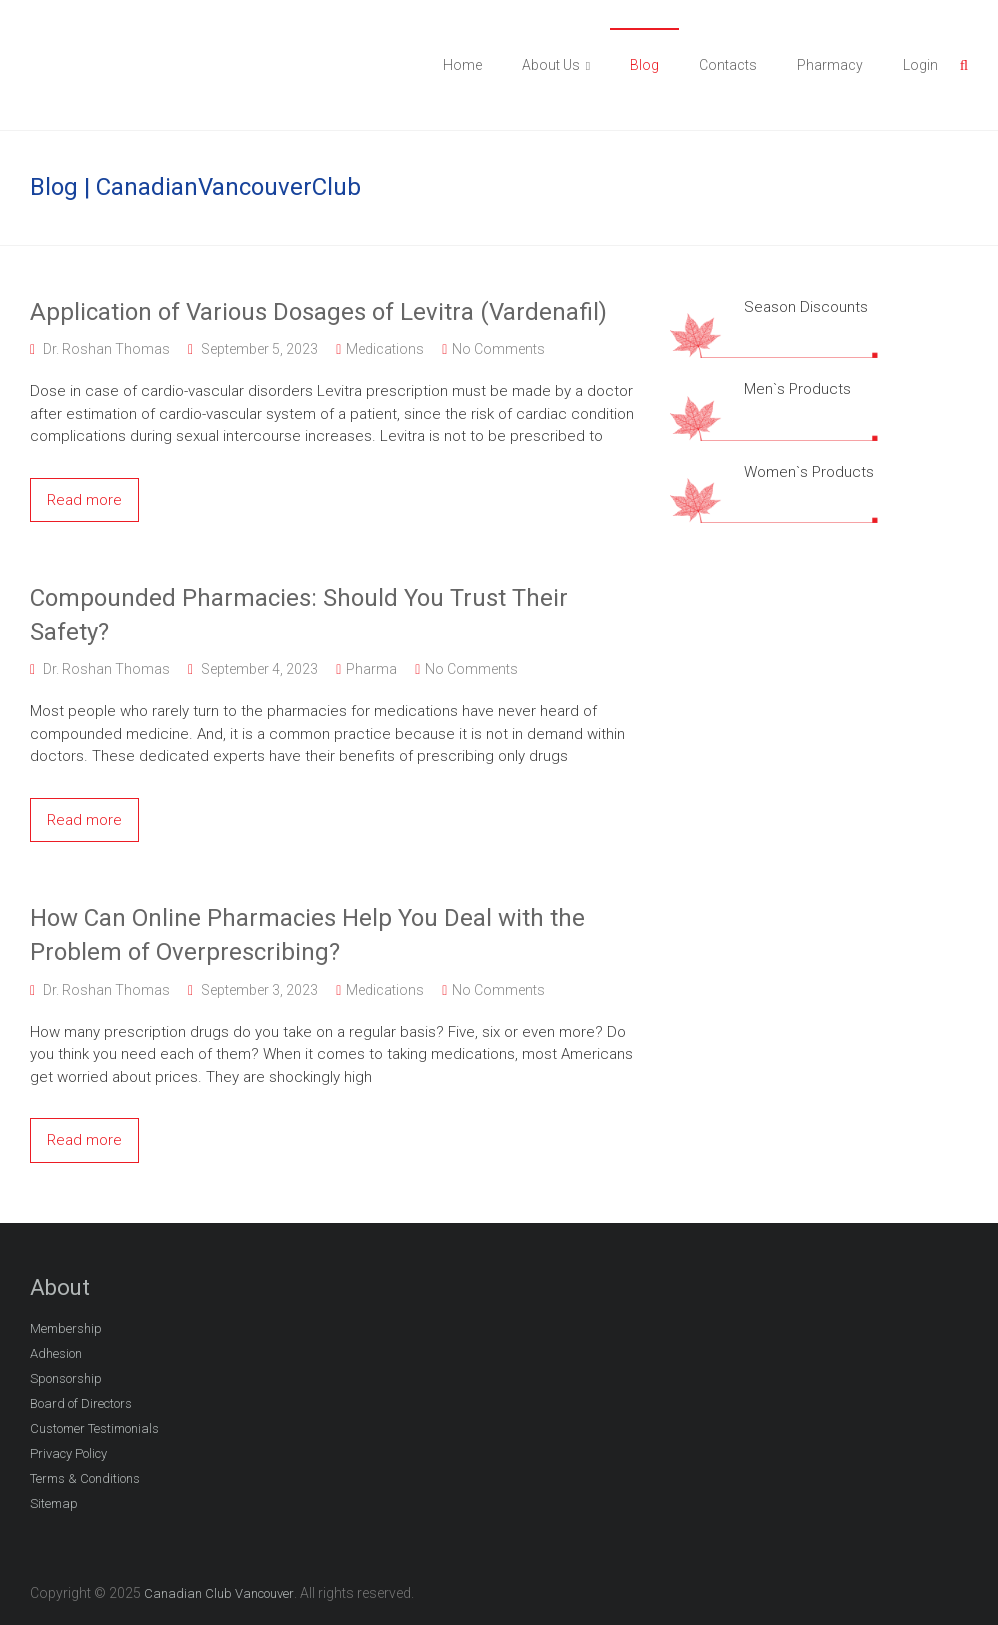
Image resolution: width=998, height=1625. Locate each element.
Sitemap (54, 1503)
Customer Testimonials (94, 1428)
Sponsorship (66, 1378)
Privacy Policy (68, 1453)
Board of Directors (81, 1403)
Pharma (371, 669)
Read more (84, 500)
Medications (385, 349)
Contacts (728, 65)
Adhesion (56, 1353)
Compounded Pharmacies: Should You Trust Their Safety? (299, 615)
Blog (644, 65)
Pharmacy (830, 65)
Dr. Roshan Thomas (106, 349)
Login (920, 65)
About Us (551, 65)
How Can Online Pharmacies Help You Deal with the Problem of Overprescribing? (307, 935)
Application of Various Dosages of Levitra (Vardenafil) (318, 312)
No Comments (498, 349)
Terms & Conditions (85, 1478)
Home (462, 65)
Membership (66, 1328)
